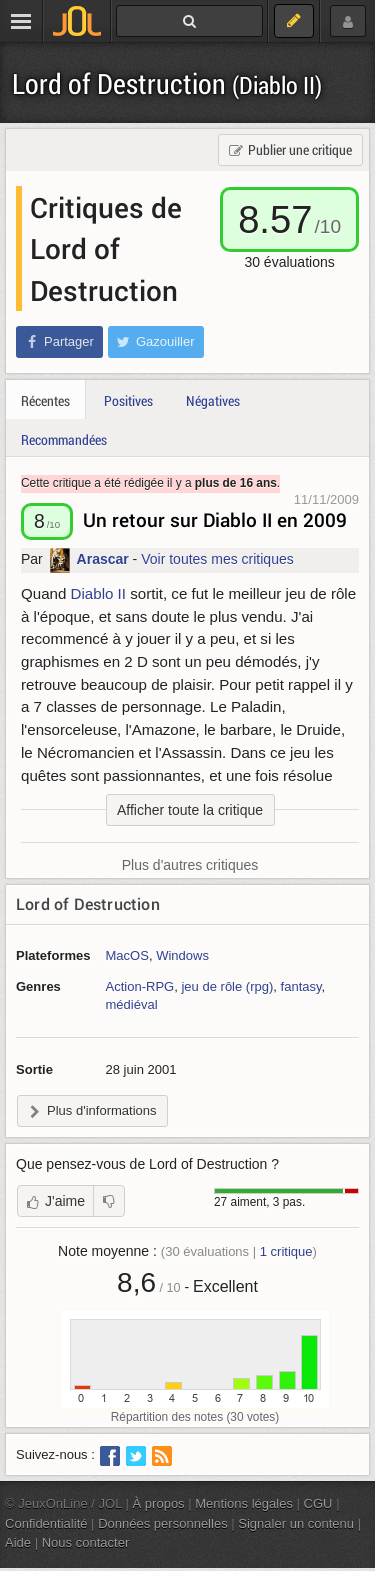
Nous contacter (86, 1542)
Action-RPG (140, 986)
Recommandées (64, 439)
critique (286, 1251)
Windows (182, 955)
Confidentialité (46, 1523)
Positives (128, 400)
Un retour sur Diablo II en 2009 (215, 519)
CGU (318, 1503)
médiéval (132, 1004)
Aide (18, 1542)
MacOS (127, 955)
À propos (159, 1503)
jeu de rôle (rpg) (227, 986)
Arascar (103, 559)
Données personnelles (163, 1523)
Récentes (45, 400)
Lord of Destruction (167, 83)
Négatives (213, 400)
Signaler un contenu (296, 1523)
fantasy (301, 986)
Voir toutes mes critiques (217, 559)
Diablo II (98, 593)
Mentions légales (244, 1503)
